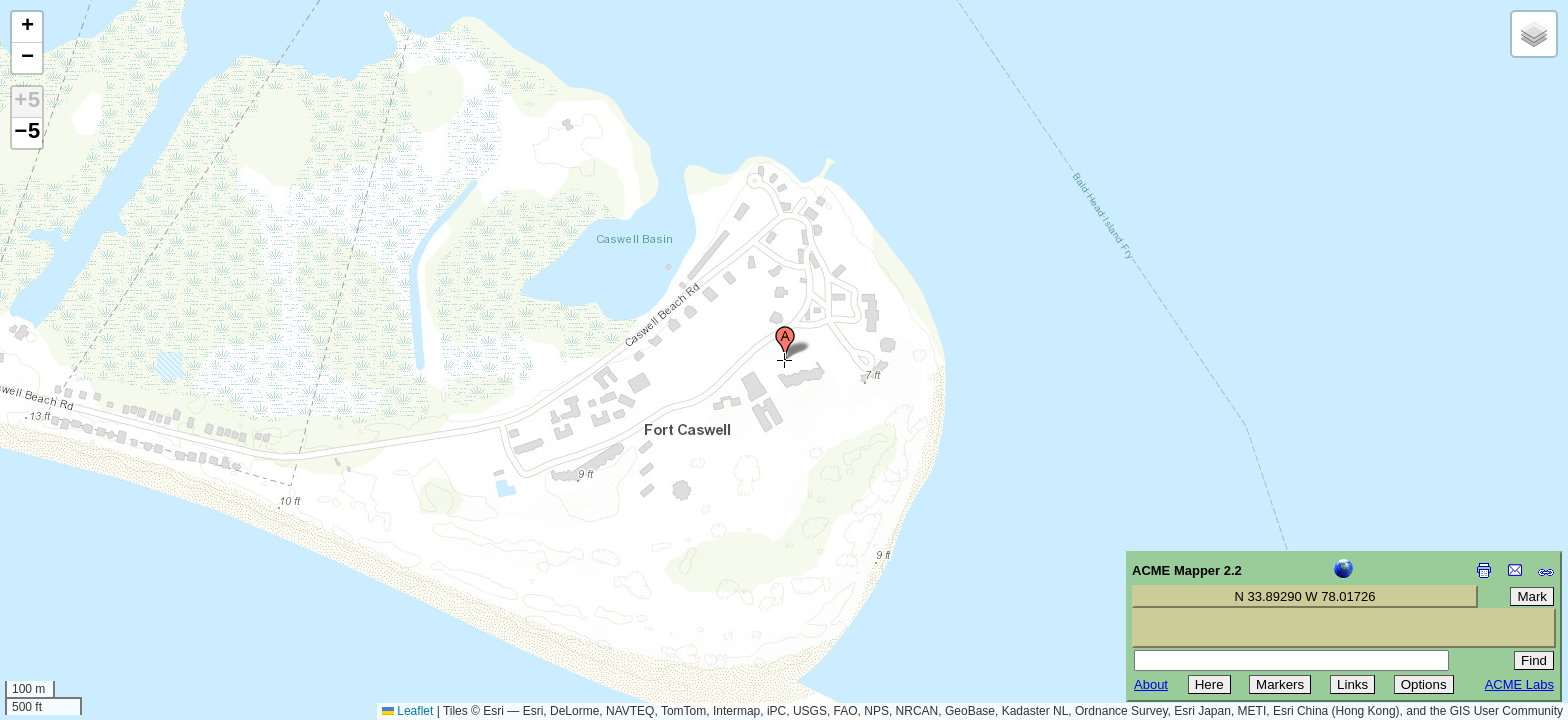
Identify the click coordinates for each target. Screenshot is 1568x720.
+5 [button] (27, 102)
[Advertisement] (106, 578)
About (1151, 684)
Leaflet (407, 711)
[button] (785, 343)
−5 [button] (27, 133)
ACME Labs (1519, 684)
